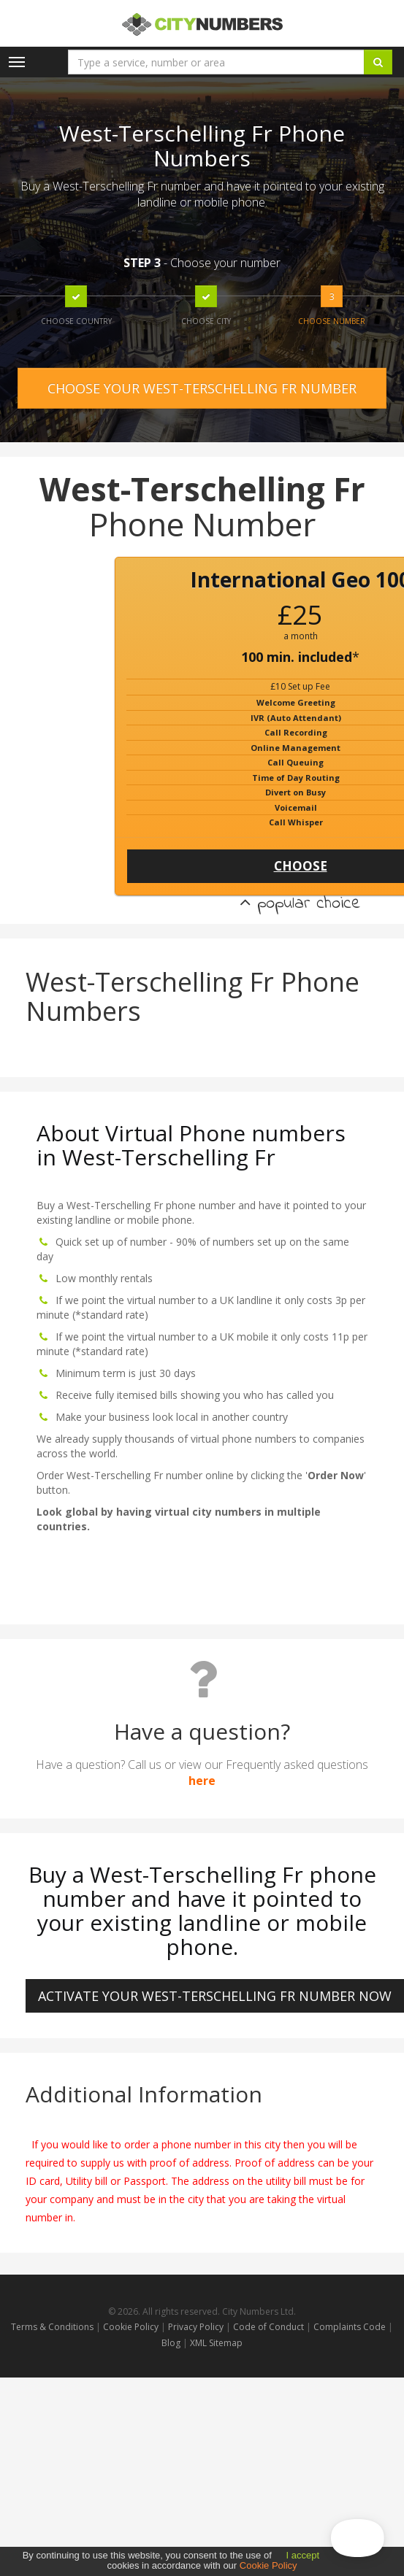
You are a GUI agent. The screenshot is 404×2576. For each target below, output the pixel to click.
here (202, 1781)
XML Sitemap (216, 2343)
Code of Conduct (269, 2327)
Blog (172, 2343)
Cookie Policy (131, 2327)
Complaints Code (349, 2327)
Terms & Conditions (52, 2327)
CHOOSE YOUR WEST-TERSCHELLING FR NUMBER (202, 388)
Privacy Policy (196, 2327)
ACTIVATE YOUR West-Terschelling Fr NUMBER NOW (215, 1996)
